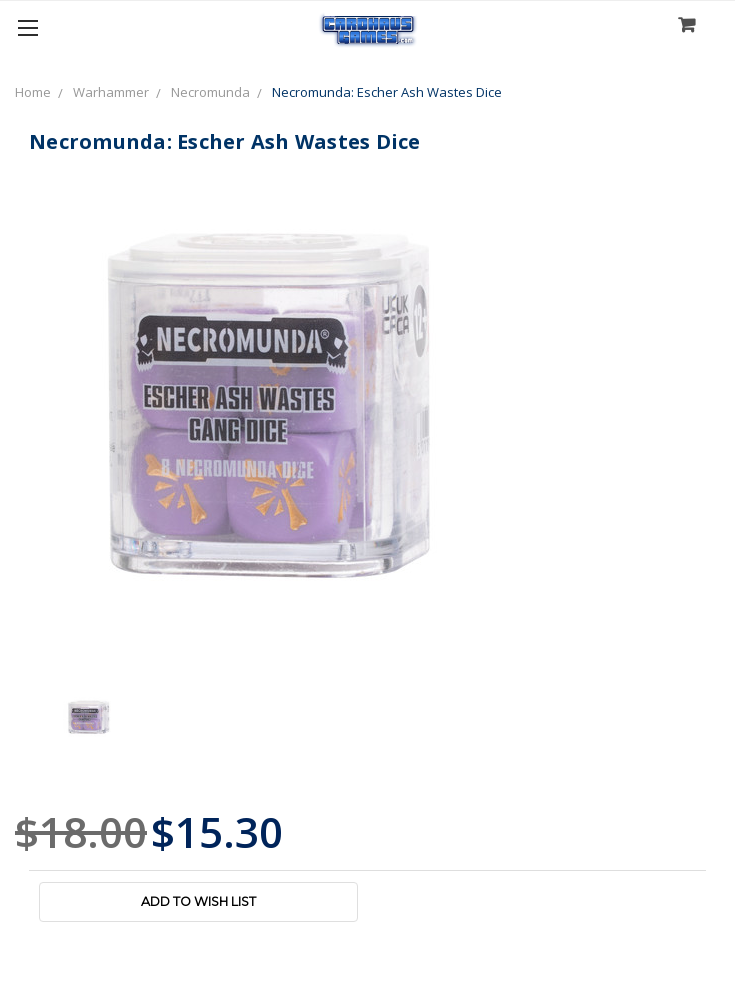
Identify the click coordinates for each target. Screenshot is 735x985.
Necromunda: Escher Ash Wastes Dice (387, 92)
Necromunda (210, 92)
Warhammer (111, 92)
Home (33, 92)
